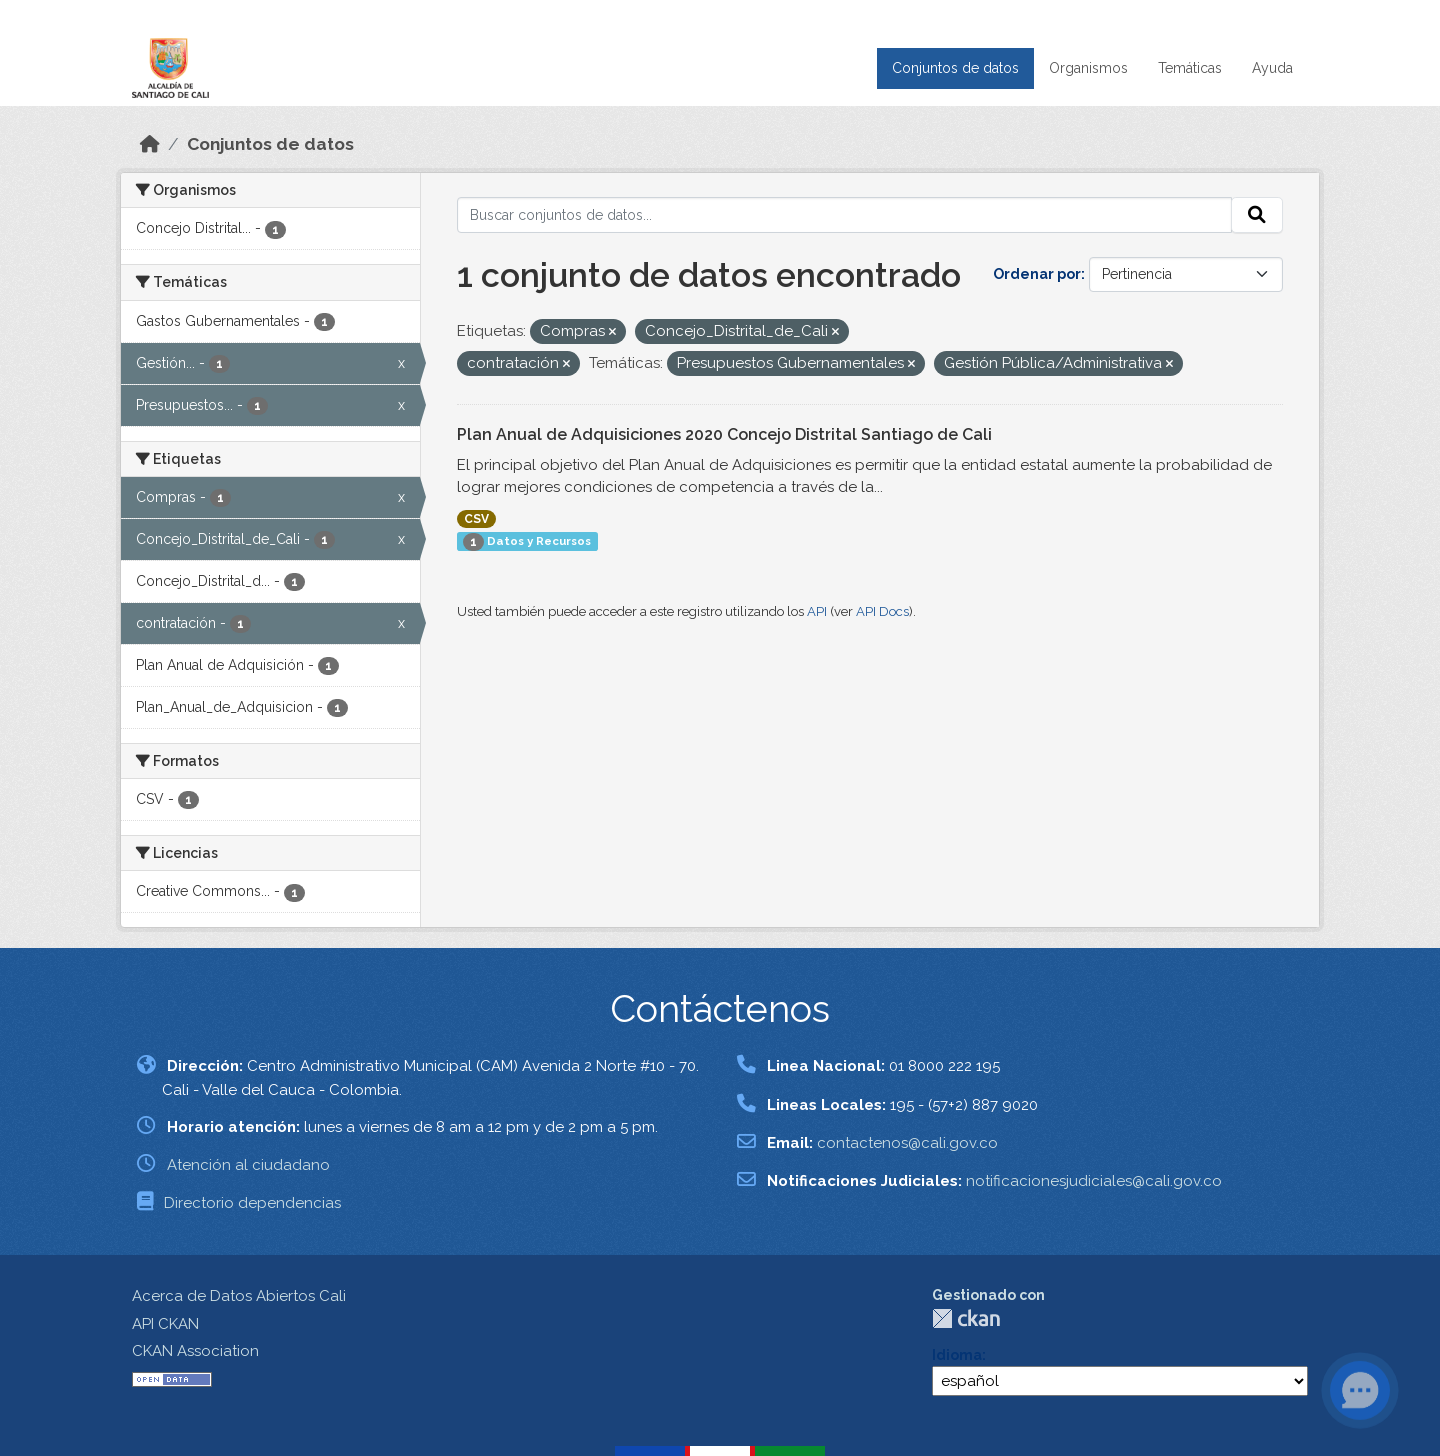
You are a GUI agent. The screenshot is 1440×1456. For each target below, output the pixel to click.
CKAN (966, 1318)
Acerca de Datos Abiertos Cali (239, 1296)
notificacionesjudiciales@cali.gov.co (1094, 1181)
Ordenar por (1037, 274)
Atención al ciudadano (248, 1165)
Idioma (957, 1355)
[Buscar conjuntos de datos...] (845, 215)
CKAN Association (195, 1351)
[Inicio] (150, 144)
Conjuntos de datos (955, 68)
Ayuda (1272, 68)
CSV (476, 519)
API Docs (882, 611)
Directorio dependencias (252, 1203)
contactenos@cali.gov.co (907, 1143)
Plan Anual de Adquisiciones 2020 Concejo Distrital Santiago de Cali (724, 434)
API (817, 611)
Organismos (1088, 68)
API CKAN (165, 1324)
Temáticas (1190, 68)
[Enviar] (1257, 215)
